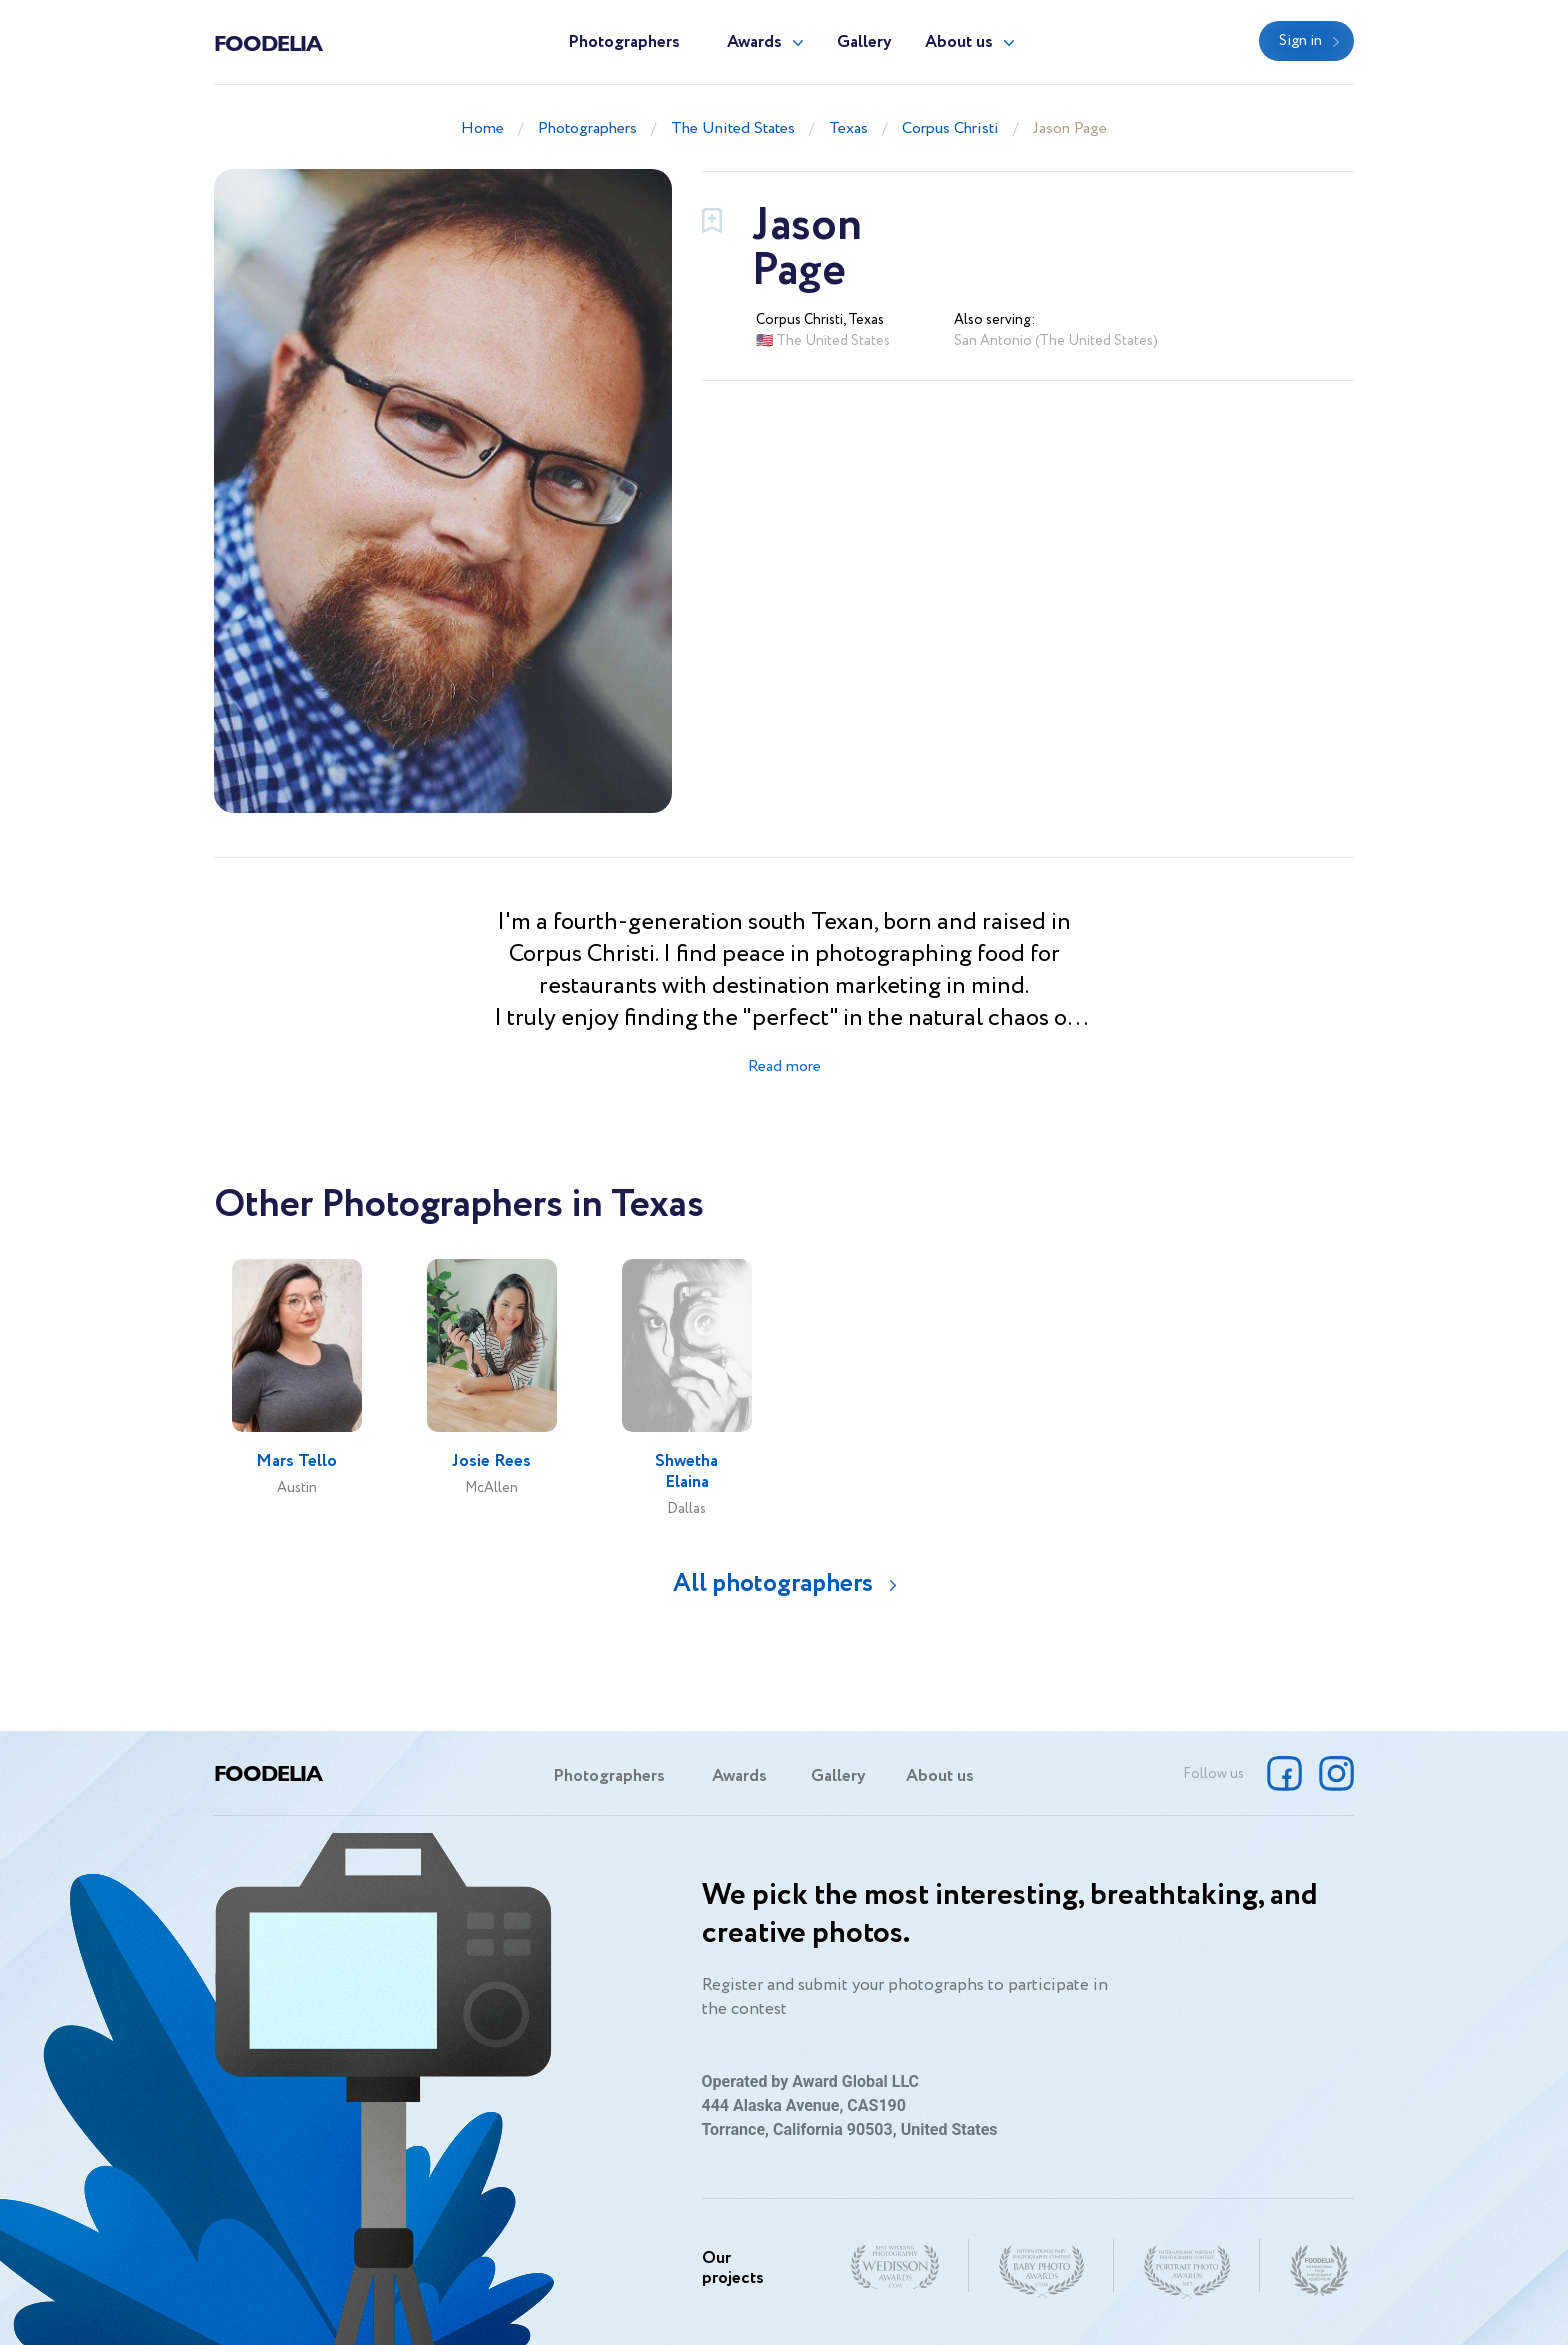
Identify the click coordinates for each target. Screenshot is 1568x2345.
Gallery (864, 42)
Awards (754, 42)
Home (482, 128)
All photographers (773, 1583)
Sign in (1300, 41)
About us (959, 42)
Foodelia (268, 42)
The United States (733, 128)
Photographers (624, 42)
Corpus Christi (950, 128)
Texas (848, 128)
